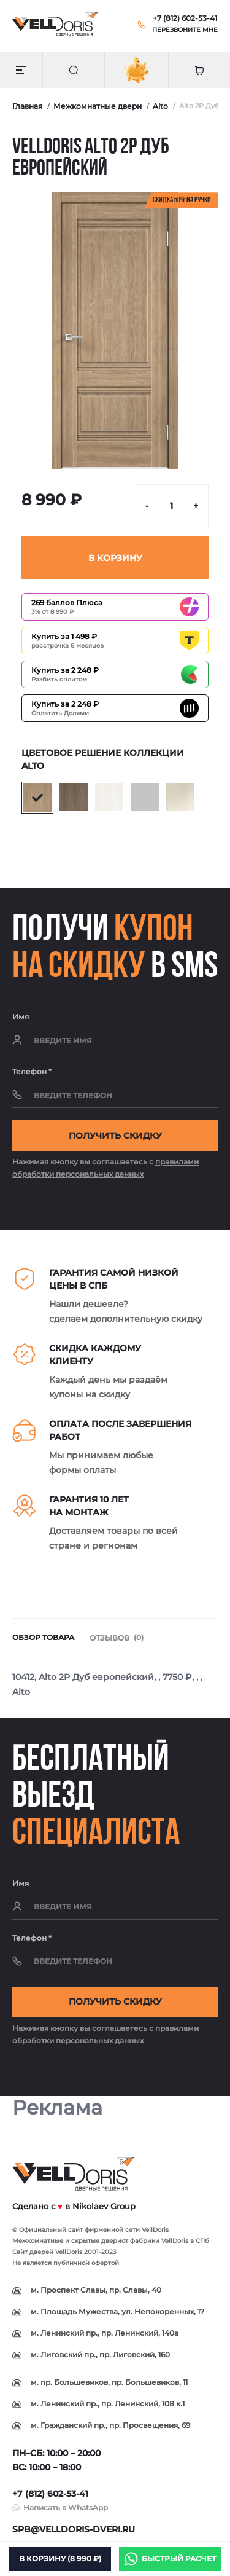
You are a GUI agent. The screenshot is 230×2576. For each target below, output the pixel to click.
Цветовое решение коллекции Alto (102, 759)
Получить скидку (115, 1135)
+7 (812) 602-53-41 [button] (50, 2493)
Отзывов (117, 1638)
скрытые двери (96, 2241)
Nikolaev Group (104, 2206)
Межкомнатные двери (97, 106)
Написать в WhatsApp (65, 2507)
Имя (20, 1016)
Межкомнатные (37, 2241)
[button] (185, 18)
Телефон (32, 1071)
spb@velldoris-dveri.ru (73, 2529)
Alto (160, 106)
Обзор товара (43, 1637)
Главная (27, 106)
